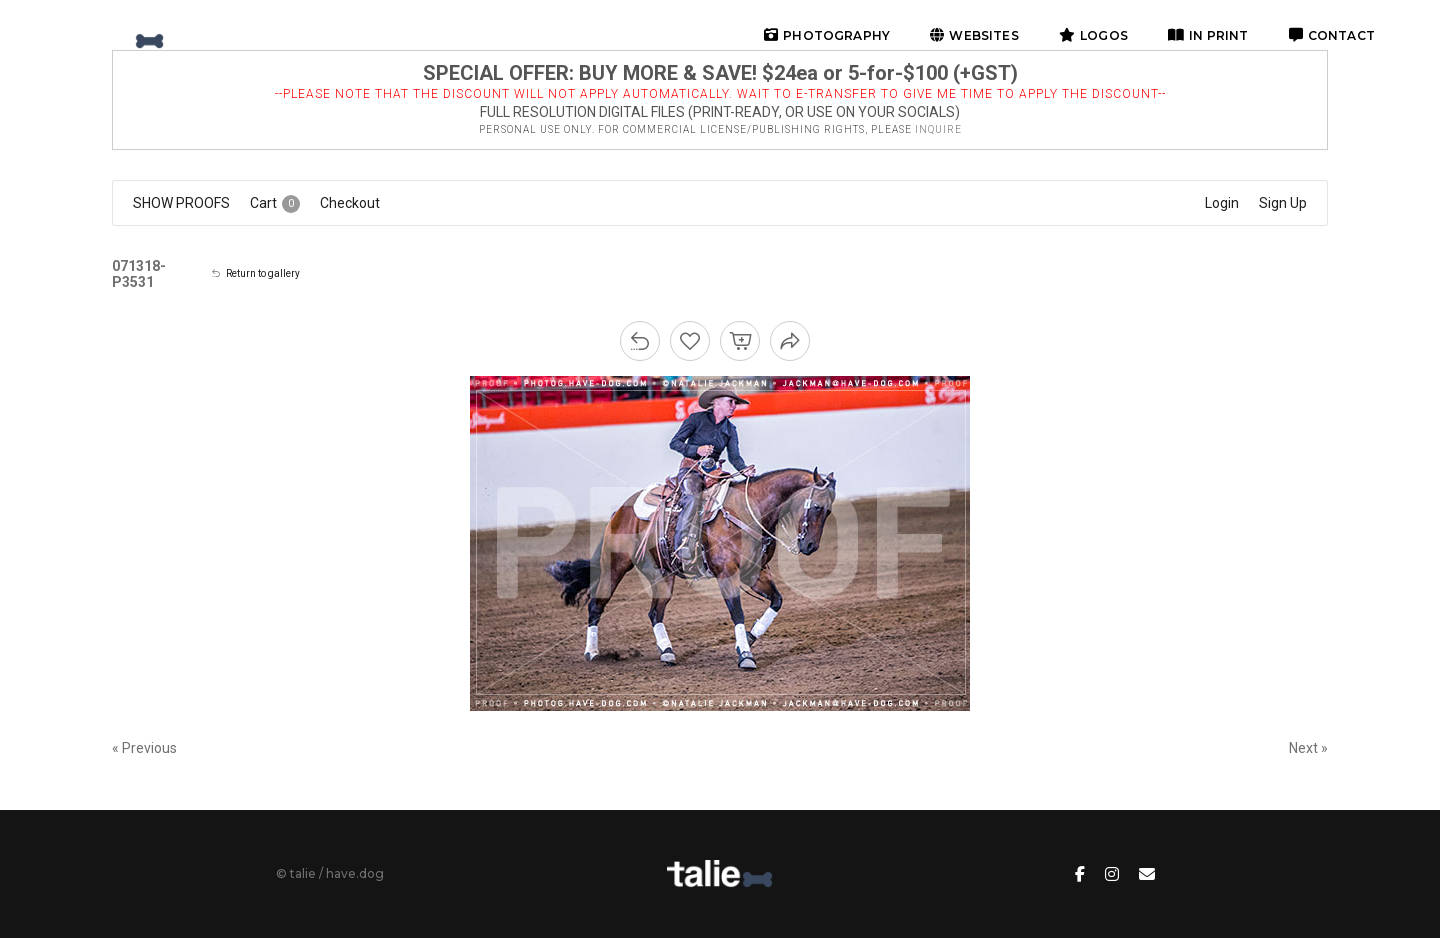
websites (974, 35)
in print (1208, 35)
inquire (938, 129)
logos (1093, 35)
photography (827, 35)
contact (1332, 35)
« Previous (144, 748)
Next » (1308, 748)
